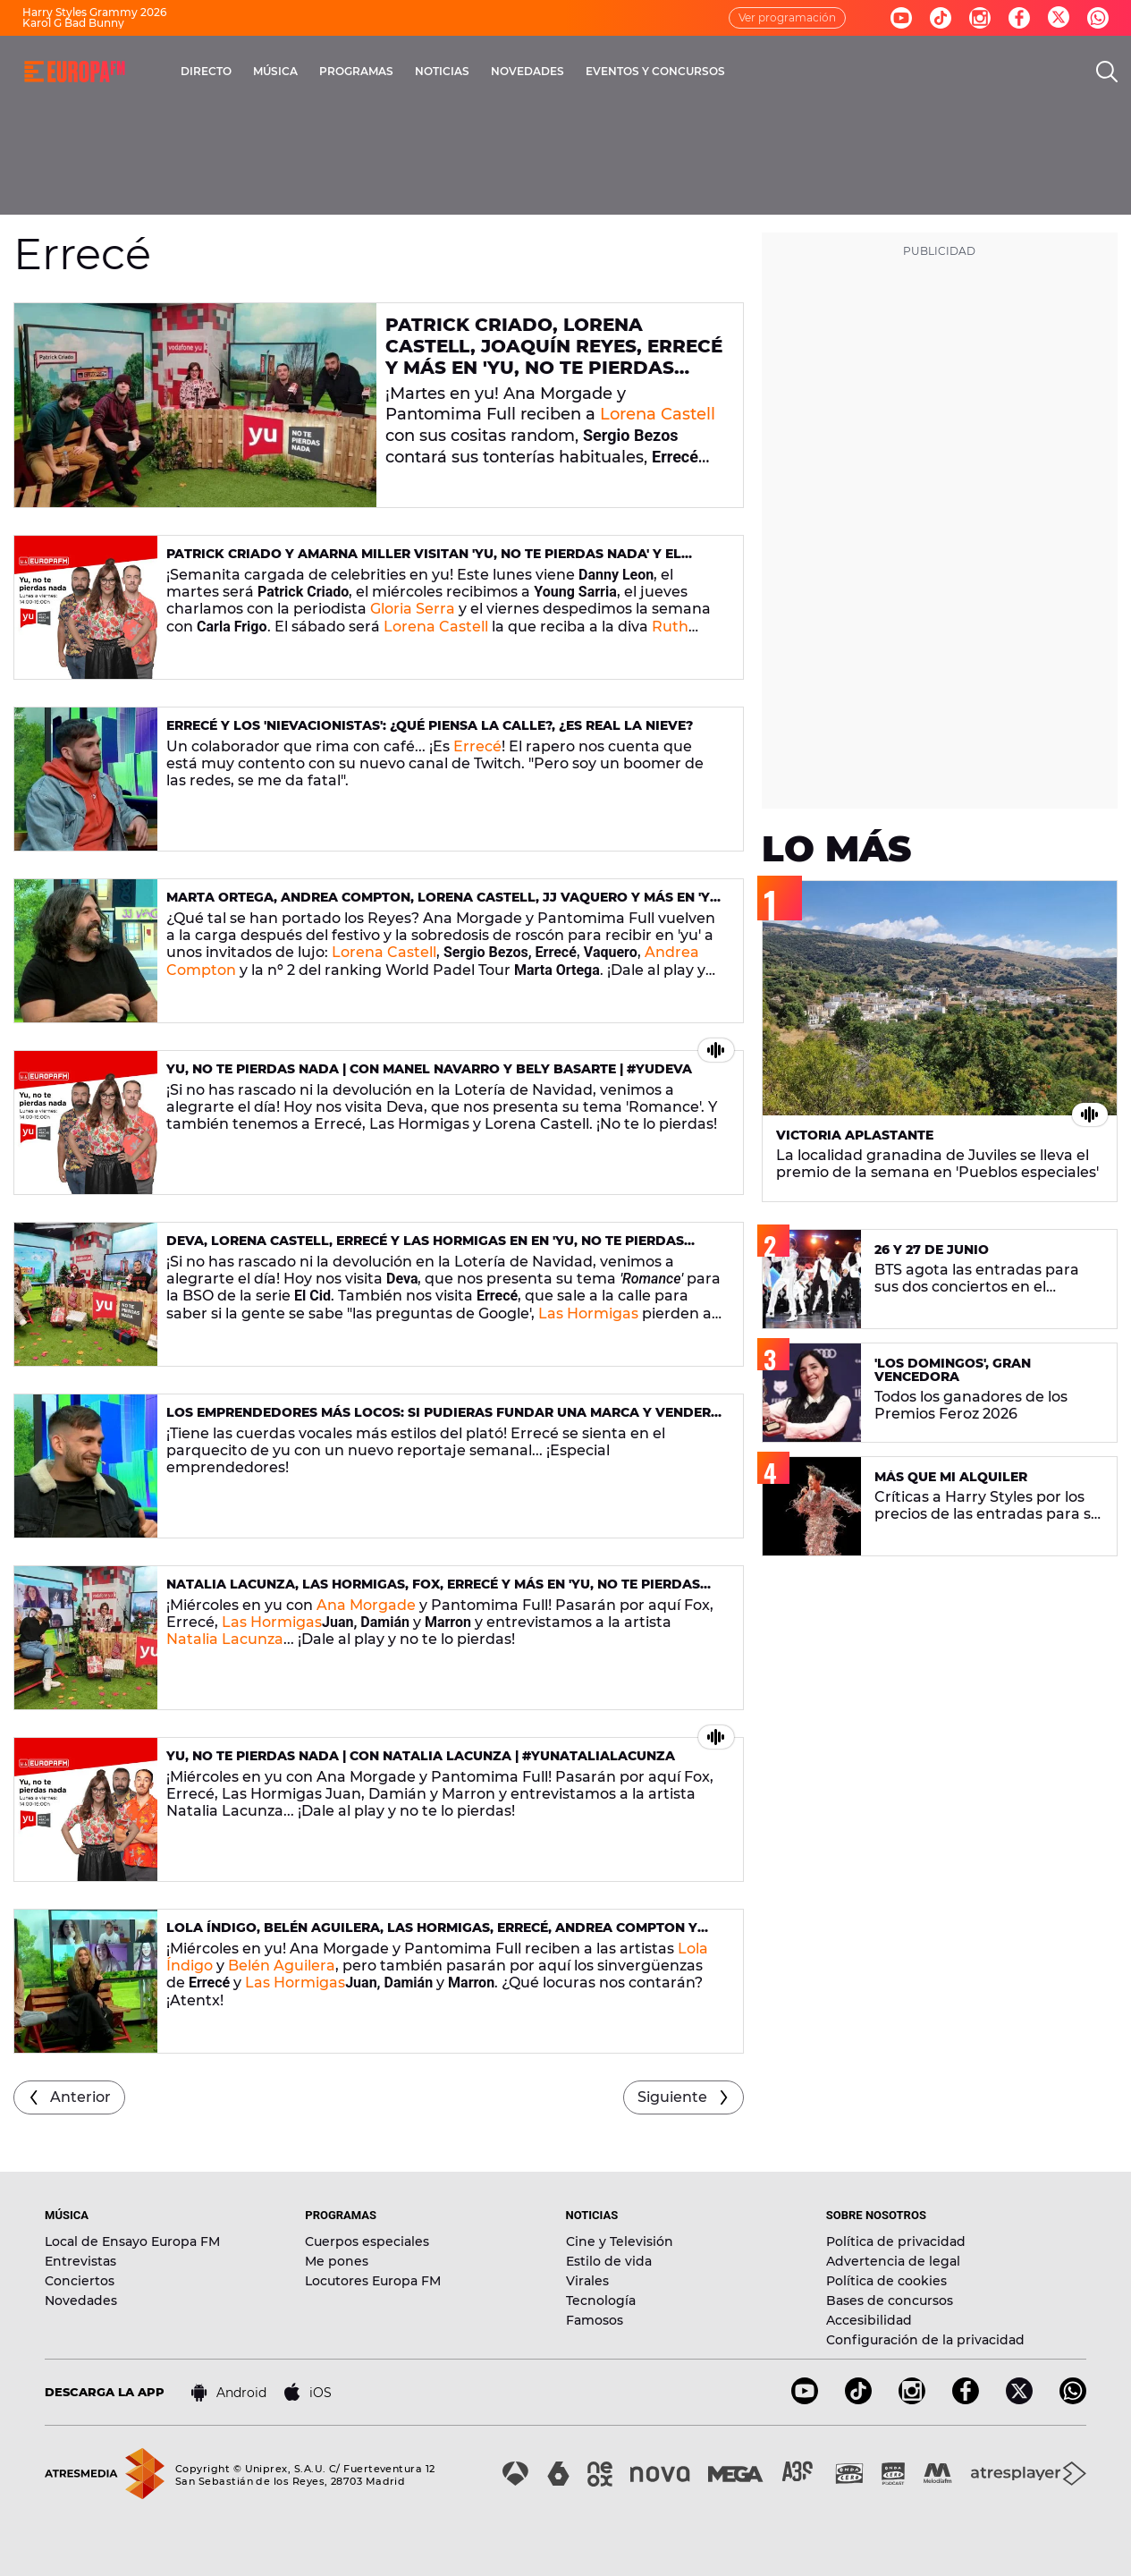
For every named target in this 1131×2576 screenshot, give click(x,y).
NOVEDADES (527, 71)
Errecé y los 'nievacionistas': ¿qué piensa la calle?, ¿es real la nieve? (429, 725)
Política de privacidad (896, 2241)
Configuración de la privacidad (925, 2340)
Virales (587, 2281)
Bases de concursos (889, 2300)
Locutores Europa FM (373, 2281)
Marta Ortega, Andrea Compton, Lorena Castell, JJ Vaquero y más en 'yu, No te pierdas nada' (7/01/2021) (444, 904)
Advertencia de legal (893, 2261)
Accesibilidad (869, 2320)
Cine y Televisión (619, 2241)
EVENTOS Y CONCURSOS (655, 71)
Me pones (336, 2261)
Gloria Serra (412, 608)
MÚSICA (275, 71)
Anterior (80, 2097)
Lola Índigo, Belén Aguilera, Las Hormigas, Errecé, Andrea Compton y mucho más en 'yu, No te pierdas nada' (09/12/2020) (431, 1935)
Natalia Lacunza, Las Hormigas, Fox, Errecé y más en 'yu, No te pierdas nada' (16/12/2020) (433, 1591)
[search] (1107, 71)
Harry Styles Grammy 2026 (94, 12)
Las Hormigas (588, 1313)
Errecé (477, 746)
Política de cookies (886, 2281)
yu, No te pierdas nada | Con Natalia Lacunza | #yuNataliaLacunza (420, 1756)
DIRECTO (206, 71)
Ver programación (787, 17)
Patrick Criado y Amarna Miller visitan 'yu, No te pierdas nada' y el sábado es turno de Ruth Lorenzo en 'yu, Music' (423, 561)
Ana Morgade (366, 1605)
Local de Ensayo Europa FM (132, 2241)
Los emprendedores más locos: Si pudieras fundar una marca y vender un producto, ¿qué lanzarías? (438, 1420)
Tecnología (601, 2300)
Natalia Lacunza (224, 1639)
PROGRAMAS (356, 71)
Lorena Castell (657, 414)
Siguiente (672, 2097)
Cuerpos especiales (367, 2241)
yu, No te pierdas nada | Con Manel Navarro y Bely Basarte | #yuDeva (429, 1069)
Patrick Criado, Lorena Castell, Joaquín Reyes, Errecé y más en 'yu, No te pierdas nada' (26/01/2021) (553, 357)
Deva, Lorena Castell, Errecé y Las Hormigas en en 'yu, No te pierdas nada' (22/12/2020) (425, 1248)
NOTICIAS (442, 71)
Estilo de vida (609, 2261)
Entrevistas (80, 2261)
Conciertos (79, 2281)
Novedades (81, 2300)
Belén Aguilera (281, 1965)
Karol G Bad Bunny (73, 23)
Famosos (594, 2320)
